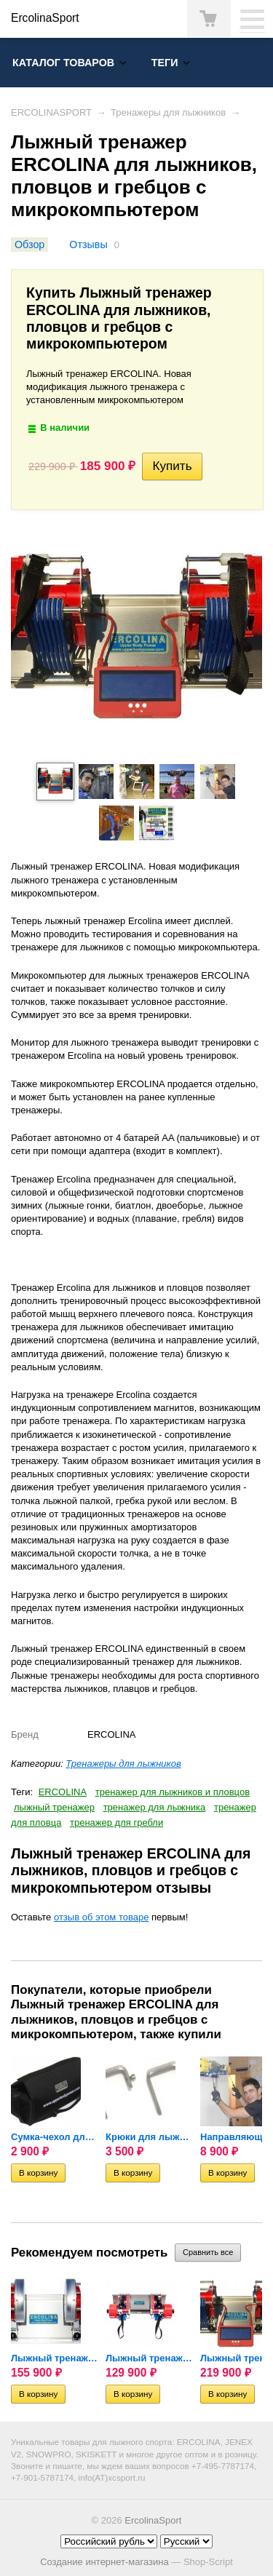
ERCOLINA (63, 1791)
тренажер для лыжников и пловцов (172, 1791)
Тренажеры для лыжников (168, 112)
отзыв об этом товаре (101, 1917)
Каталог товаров (63, 62)
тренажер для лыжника (154, 1807)
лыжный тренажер (54, 1807)
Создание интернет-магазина (104, 2561)
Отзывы (88, 244)
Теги (164, 62)
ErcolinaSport (152, 2520)
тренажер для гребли (116, 1822)
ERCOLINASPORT (51, 112)
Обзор (29, 244)
